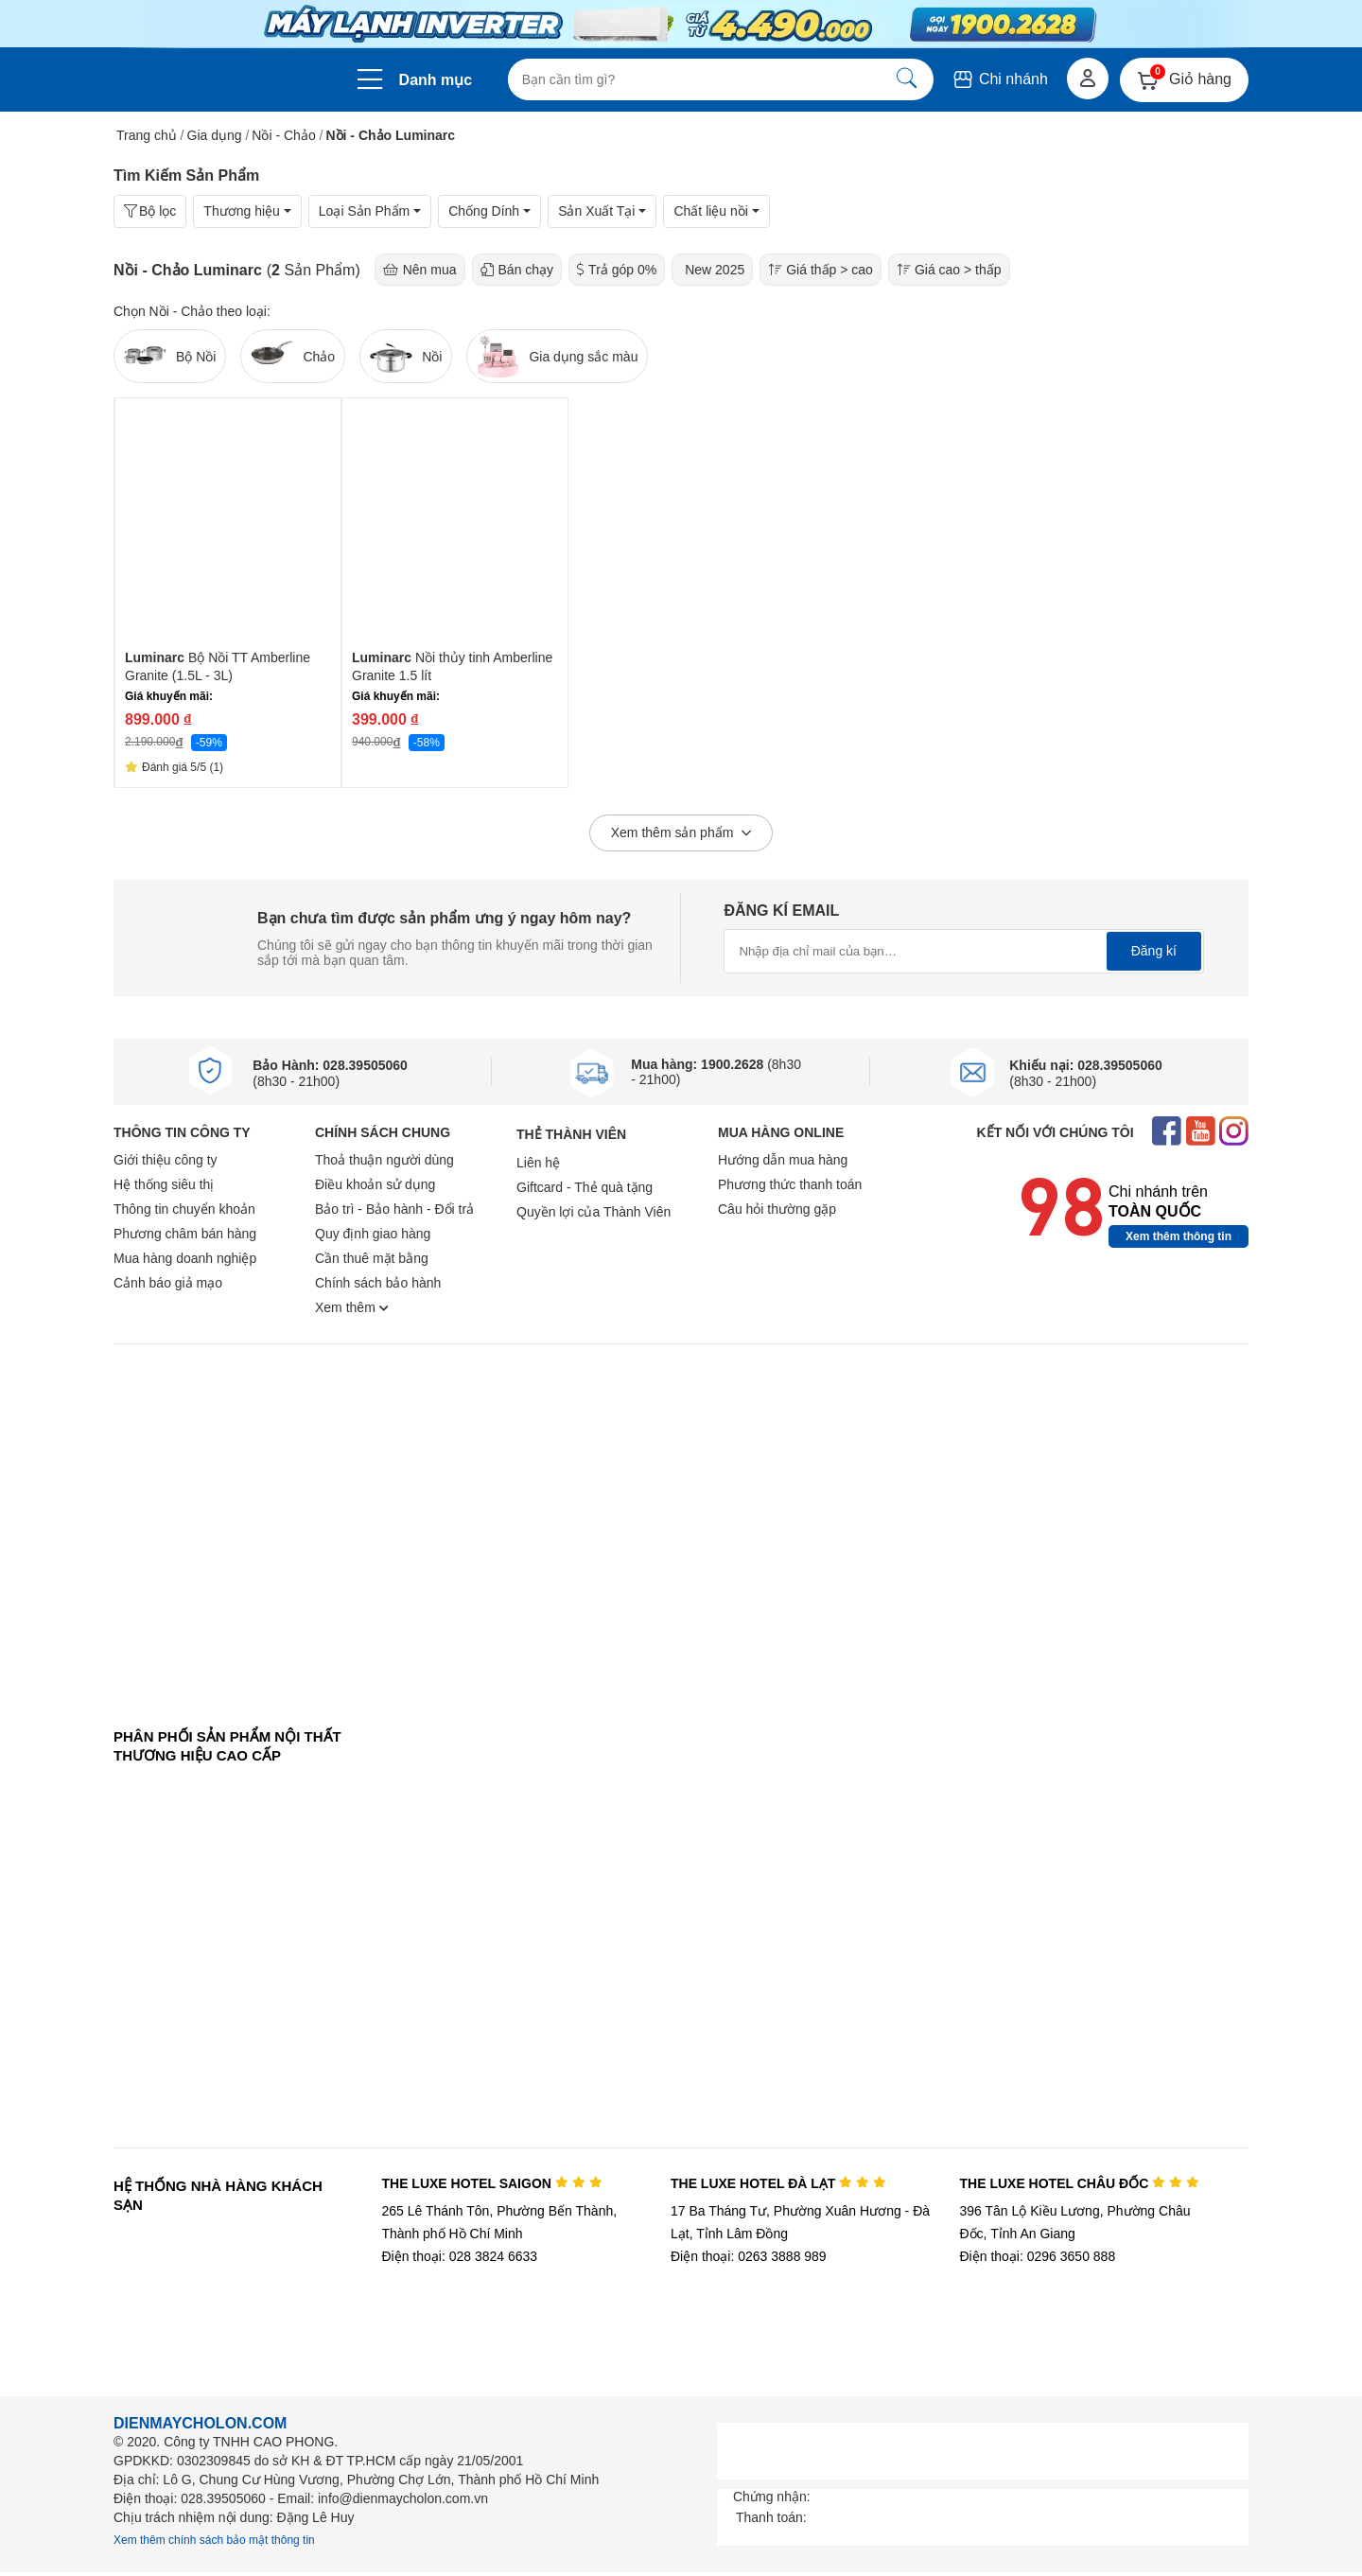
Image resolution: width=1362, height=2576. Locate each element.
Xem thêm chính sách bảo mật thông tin (214, 2540)
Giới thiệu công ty (166, 1159)
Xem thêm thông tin (1178, 1236)
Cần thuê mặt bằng (371, 1258)
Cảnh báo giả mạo (168, 1282)
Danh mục (436, 80)
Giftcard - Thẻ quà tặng (584, 1187)
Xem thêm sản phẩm (681, 833)
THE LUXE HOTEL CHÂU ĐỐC (1079, 2183)
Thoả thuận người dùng (384, 1159)
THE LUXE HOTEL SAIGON (491, 2183)
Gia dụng (214, 135)
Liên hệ (538, 1162)
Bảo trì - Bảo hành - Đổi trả (394, 1209)
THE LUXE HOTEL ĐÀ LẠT (778, 2183)
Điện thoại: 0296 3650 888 (1038, 2256)
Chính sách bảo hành (378, 1282)
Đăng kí (1154, 950)
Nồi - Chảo (283, 135)
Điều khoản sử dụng (375, 1184)
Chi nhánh (999, 79)
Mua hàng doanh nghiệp (185, 1258)
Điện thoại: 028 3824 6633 (459, 2256)
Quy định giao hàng (372, 1233)
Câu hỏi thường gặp (777, 1209)
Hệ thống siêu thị (164, 1184)
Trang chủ (146, 135)
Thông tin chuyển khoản (184, 1209)
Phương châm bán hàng (185, 1233)
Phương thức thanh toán (790, 1184)
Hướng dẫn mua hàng (782, 1159)
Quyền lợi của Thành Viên (593, 1211)
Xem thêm (352, 1307)
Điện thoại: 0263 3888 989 (749, 2256)
